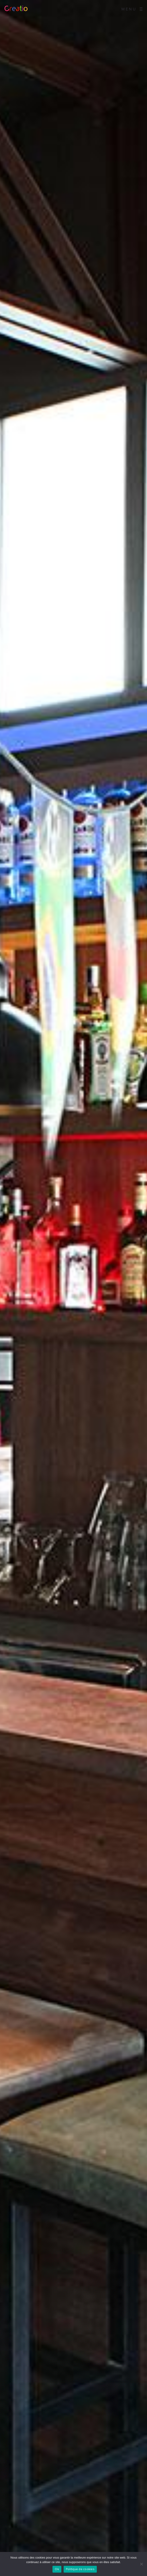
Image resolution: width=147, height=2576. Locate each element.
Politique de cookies (80, 2569)
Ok (57, 2569)
